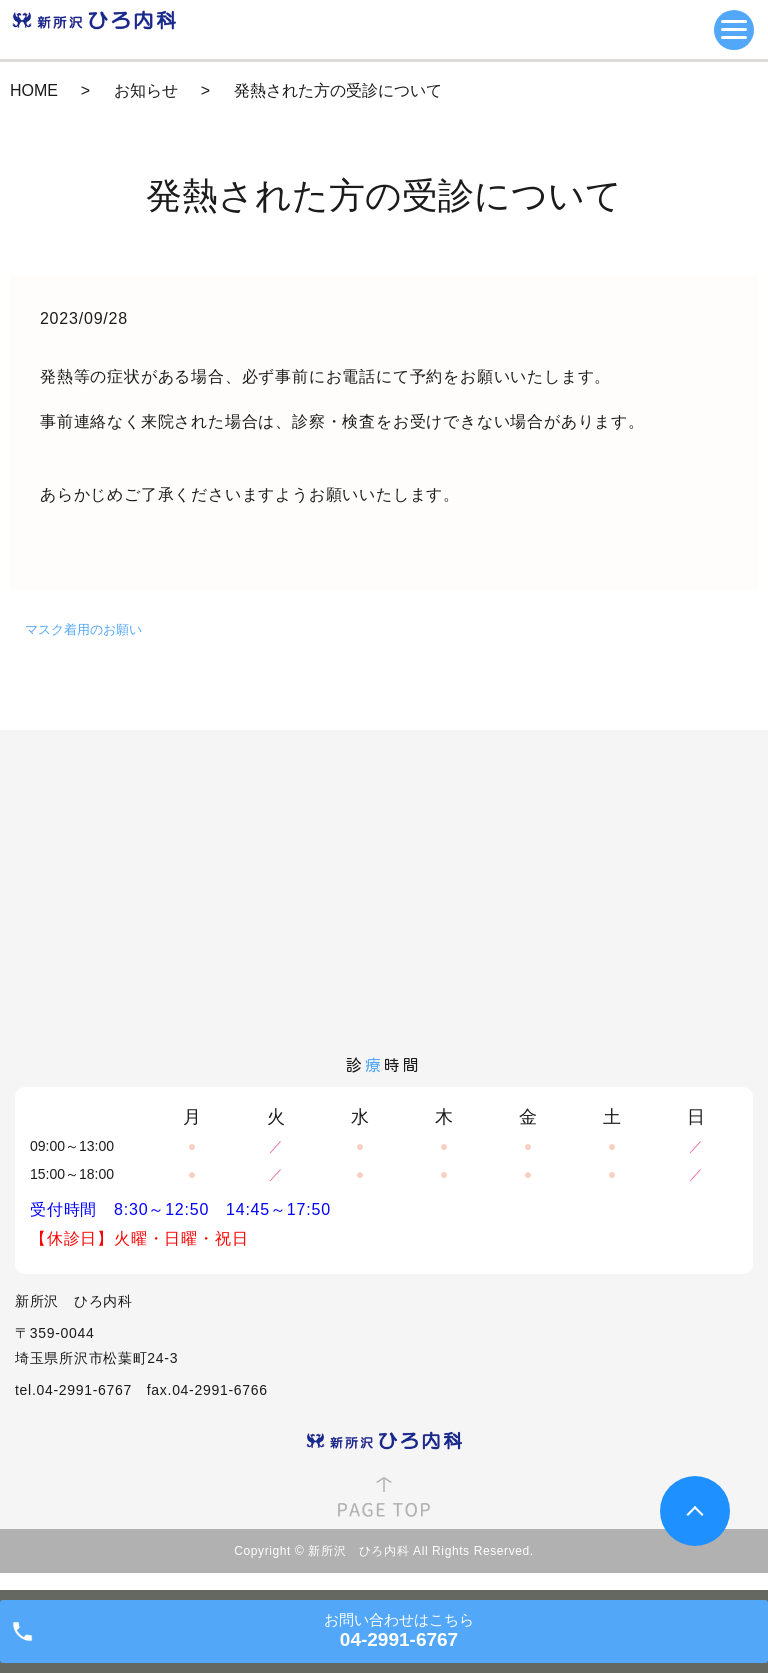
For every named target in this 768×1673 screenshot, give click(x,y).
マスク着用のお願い (83, 629)
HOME (34, 90)
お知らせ (146, 90)
